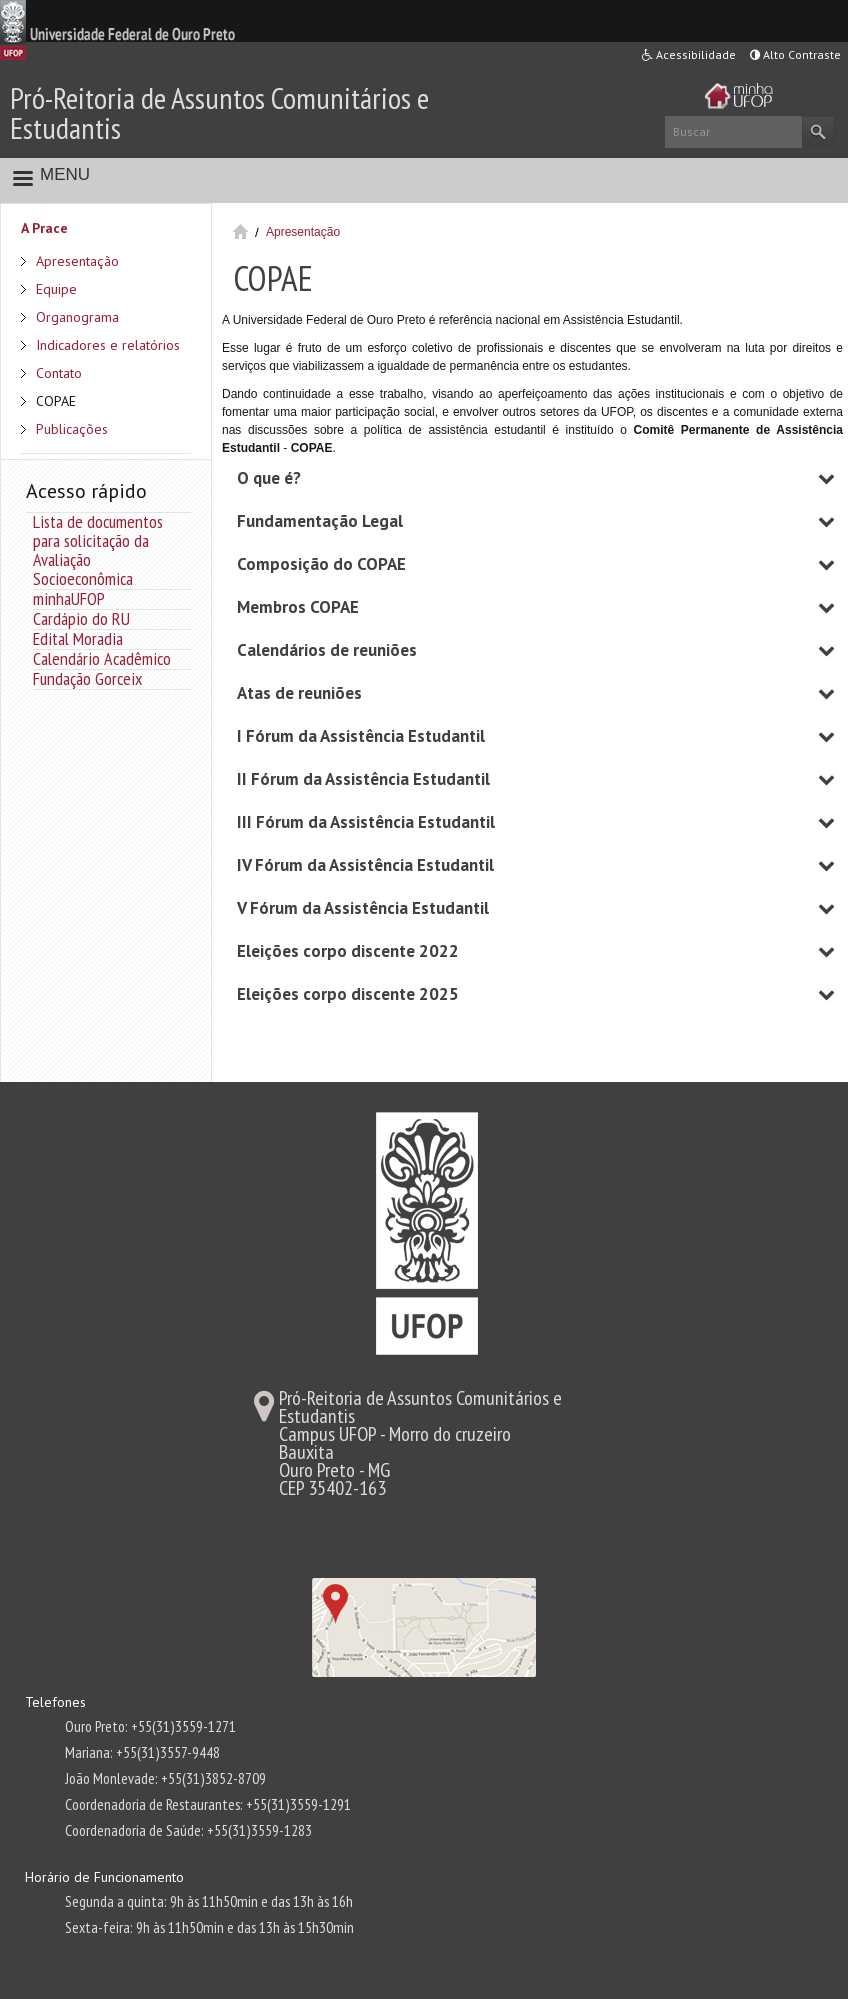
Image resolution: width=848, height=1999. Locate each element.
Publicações (72, 429)
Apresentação (77, 261)
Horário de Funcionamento (104, 1877)
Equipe (56, 289)
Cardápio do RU (81, 618)
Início (240, 231)
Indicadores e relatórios (108, 345)
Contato (59, 373)
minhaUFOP (69, 598)
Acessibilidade (689, 54)
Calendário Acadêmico (102, 658)
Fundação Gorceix (87, 678)
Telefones (55, 1702)
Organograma (77, 317)
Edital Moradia (78, 638)
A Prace (44, 228)
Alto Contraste (795, 54)
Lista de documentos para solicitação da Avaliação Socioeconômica (98, 550)
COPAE (56, 401)
